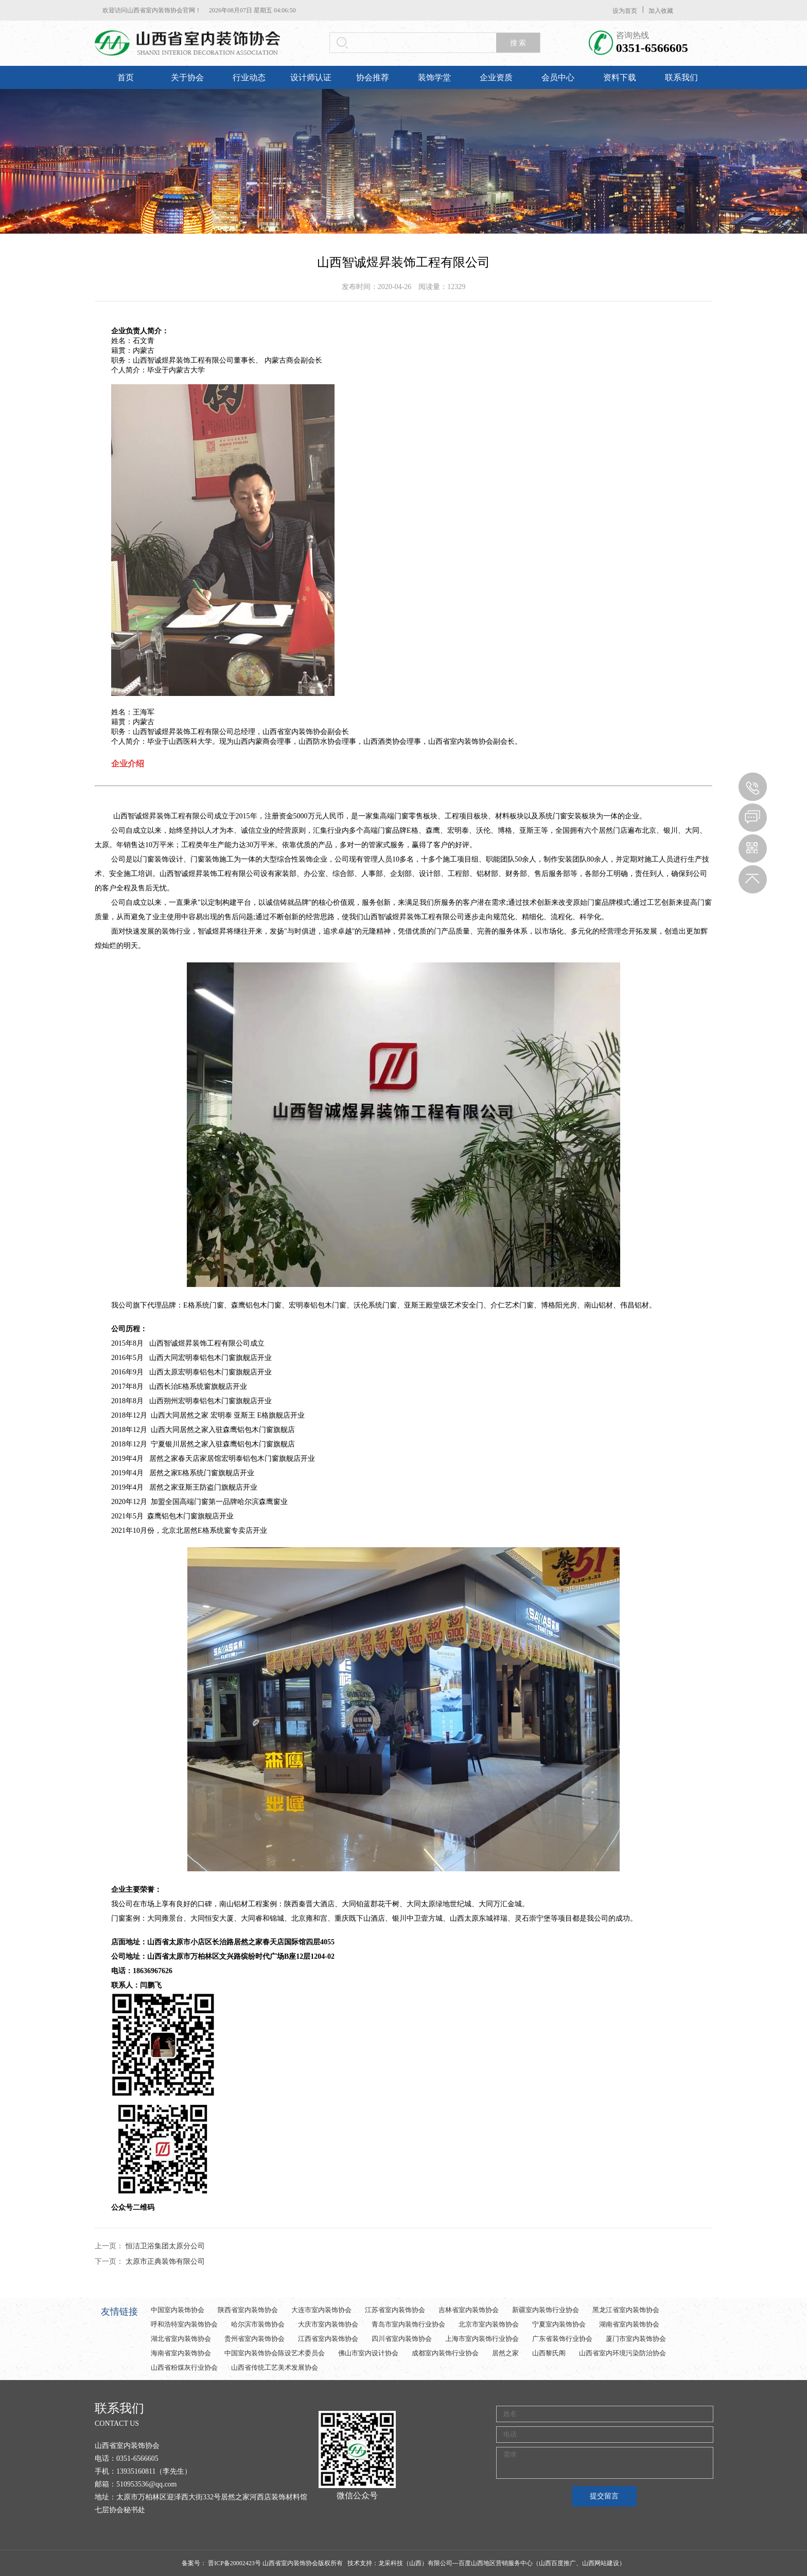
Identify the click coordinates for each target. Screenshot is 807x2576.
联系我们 (681, 77)
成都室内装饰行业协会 (445, 2353)
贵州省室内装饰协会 (254, 2338)
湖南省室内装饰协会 (629, 2324)
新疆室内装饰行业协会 (545, 2310)
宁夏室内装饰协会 (559, 2324)
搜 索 (518, 43)
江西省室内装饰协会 (328, 2338)
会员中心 (557, 77)
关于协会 (187, 77)
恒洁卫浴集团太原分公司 (165, 2246)
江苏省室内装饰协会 (395, 2310)
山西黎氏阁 (549, 2353)
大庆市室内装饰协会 (328, 2324)
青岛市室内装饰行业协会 (408, 2324)
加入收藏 (660, 10)
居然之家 (505, 2353)
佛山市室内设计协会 (368, 2353)
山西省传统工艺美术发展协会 (274, 2367)
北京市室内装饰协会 (489, 2324)
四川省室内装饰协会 (402, 2338)
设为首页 (624, 10)
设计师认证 (310, 77)
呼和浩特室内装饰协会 (184, 2324)
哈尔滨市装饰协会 (258, 2324)
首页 (125, 77)
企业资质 (496, 77)
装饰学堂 (434, 77)
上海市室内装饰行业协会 (482, 2338)
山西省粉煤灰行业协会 (184, 2367)
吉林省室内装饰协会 (468, 2310)
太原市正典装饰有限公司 (165, 2261)
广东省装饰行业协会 (562, 2338)
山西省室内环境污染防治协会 (622, 2353)
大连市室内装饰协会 (321, 2310)
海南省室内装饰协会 (181, 2353)
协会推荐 (372, 77)
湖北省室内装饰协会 (181, 2338)
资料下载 (619, 77)
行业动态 (249, 77)
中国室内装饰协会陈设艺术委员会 (274, 2353)
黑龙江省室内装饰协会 (625, 2310)
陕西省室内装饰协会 (248, 2310)
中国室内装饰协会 (177, 2310)
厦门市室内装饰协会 (636, 2338)
